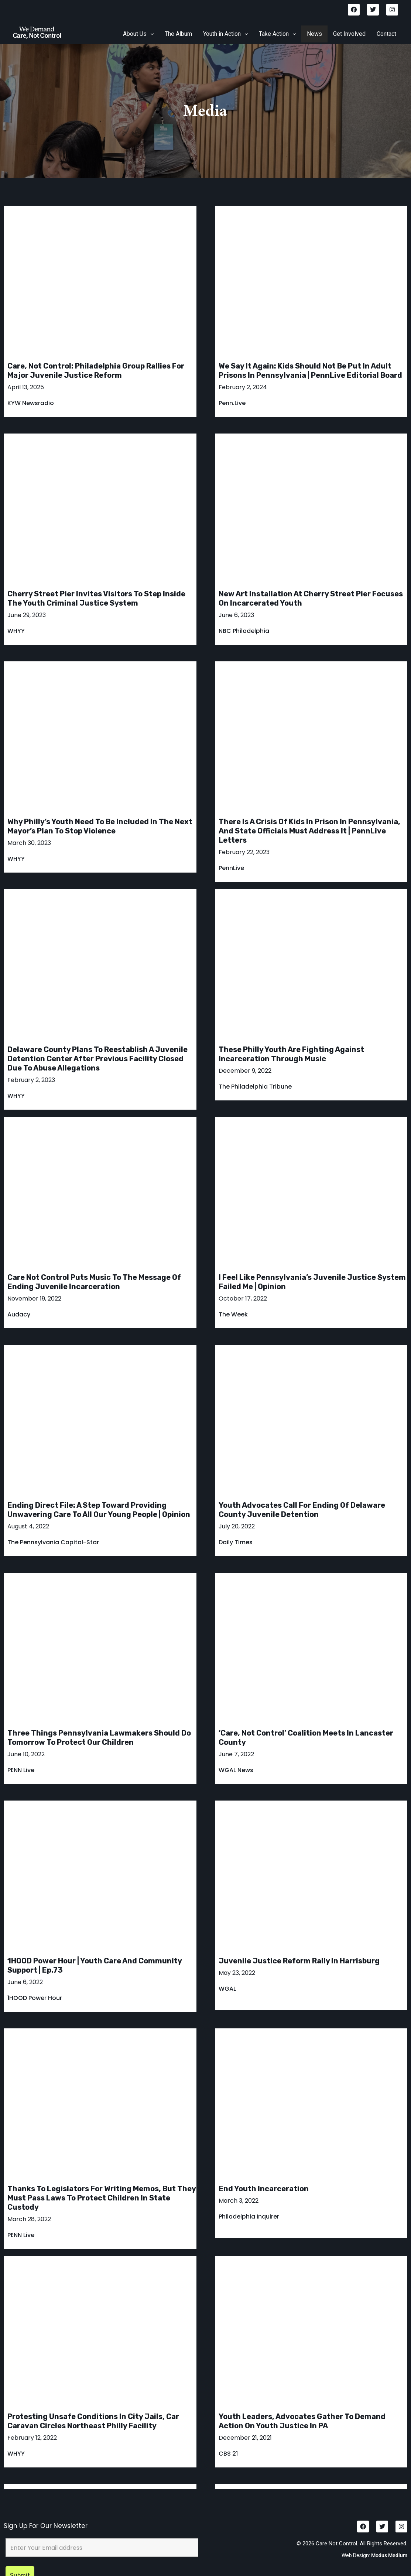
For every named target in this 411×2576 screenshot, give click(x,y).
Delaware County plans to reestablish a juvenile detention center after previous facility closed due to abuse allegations (97, 1058)
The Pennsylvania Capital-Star (53, 1542)
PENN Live (20, 1770)
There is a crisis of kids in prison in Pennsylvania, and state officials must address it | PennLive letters (309, 831)
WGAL (227, 1988)
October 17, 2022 (243, 1298)
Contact (386, 33)
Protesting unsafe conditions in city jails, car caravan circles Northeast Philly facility (93, 2421)
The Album (178, 33)
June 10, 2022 (26, 1754)
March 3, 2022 (238, 2201)
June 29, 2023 (26, 615)
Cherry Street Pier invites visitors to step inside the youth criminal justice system (96, 598)
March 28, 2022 (29, 2219)
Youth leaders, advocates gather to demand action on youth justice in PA (302, 2421)
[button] (138, 33)
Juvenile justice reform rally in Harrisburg (299, 1960)
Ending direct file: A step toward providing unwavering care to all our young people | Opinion (98, 1510)
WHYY (16, 631)
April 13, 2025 (25, 387)
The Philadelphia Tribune (255, 1086)
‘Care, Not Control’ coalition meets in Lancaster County (306, 1738)
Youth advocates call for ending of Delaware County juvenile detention (302, 1510)
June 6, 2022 (25, 1982)
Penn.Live (232, 403)
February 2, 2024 (243, 387)
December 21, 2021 (245, 2438)
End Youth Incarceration (264, 2188)
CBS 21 (228, 2453)
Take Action (277, 33)
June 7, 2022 (236, 1754)
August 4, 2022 (28, 1526)
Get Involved (349, 33)
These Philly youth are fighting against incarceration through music (291, 1054)
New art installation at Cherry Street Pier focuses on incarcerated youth (311, 598)
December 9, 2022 (245, 1071)
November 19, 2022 (34, 1298)
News (314, 33)
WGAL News (236, 1770)
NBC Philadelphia (244, 631)
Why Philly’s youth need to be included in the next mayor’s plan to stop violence (99, 826)
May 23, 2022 (237, 1973)
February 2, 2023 (31, 1080)
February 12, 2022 (32, 2438)
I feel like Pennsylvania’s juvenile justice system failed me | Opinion (312, 1282)
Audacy (18, 1314)
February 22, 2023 (244, 852)
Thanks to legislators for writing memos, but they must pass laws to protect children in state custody (101, 2198)
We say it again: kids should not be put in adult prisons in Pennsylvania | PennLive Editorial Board (310, 371)
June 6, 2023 (236, 615)
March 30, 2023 (29, 843)
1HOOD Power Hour (34, 1998)
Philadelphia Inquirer (249, 2216)
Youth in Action (225, 33)
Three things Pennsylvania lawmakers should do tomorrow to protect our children (99, 1738)
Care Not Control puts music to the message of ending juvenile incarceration (94, 1282)
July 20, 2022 (237, 1526)
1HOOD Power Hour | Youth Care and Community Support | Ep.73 (94, 1965)
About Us (138, 33)
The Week (233, 1314)
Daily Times (236, 1542)
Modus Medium (389, 2531)
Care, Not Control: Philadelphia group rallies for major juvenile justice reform (95, 371)
